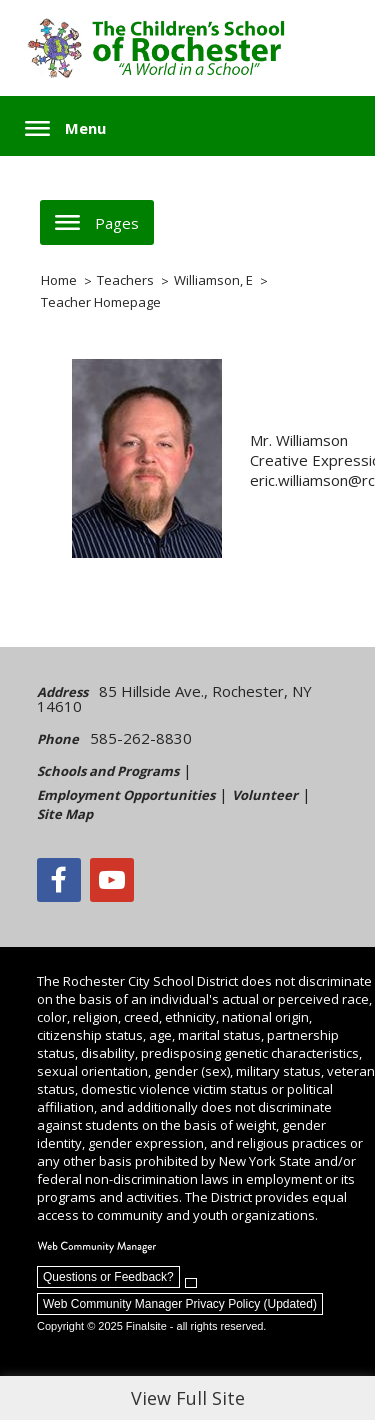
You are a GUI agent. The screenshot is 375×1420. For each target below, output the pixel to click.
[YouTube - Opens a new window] (112, 880)
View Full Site (188, 1398)
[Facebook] (59, 880)
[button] (65, 128)
